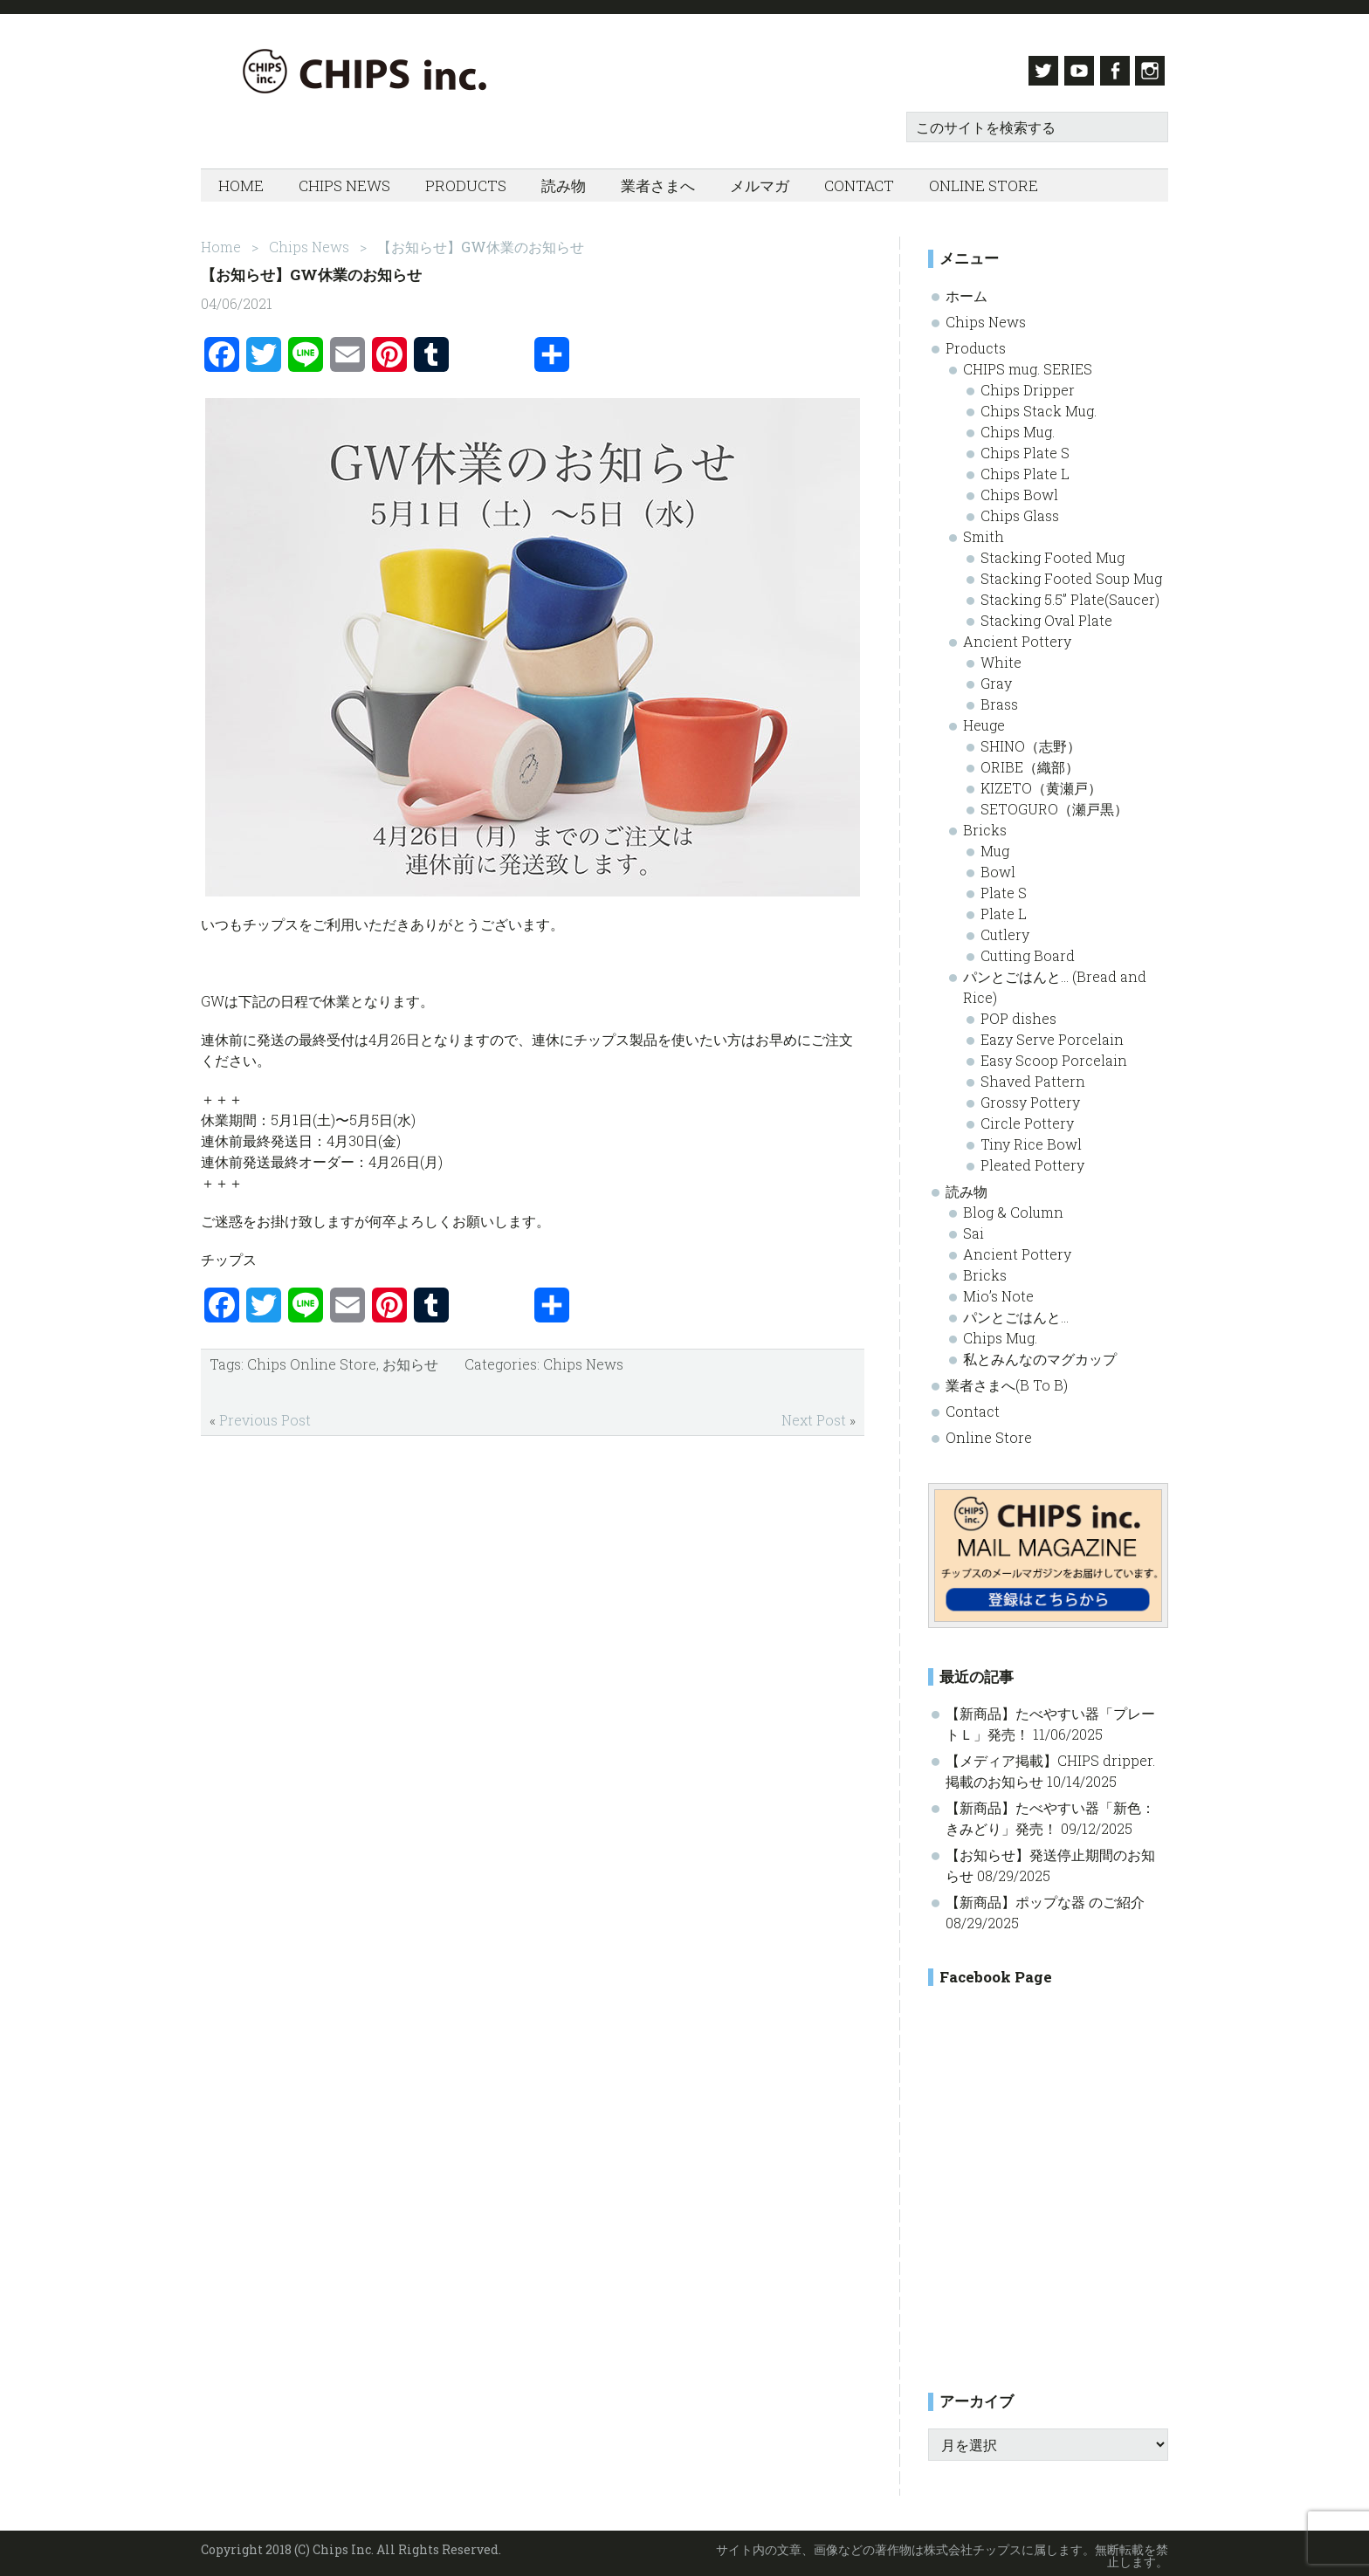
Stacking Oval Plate (1046, 615)
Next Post (813, 1414)
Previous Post (265, 1414)
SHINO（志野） (1030, 741)
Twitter (1033, 71)
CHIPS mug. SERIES (1027, 363)
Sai (973, 1228)
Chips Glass (1019, 510)
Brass (999, 699)
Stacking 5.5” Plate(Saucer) (1069, 594)
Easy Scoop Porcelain (1053, 1055)
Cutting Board (1027, 950)
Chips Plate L (1025, 468)
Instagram (1153, 71)
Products (976, 342)
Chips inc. (375, 71)
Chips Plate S (1025, 447)
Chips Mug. (1017, 426)
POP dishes (1018, 1013)
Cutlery (1004, 929)
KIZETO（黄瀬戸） (1041, 782)
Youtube (1073, 71)
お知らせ (410, 1359)
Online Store (989, 1432)
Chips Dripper (1027, 384)
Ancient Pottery (1017, 636)
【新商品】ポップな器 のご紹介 (1045, 1897)
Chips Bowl (1019, 489)
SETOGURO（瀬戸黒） (1054, 803)
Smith (983, 531)
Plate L (1003, 908)
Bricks (985, 824)
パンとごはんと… (1016, 1311)
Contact (973, 1406)
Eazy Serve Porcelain (1052, 1034)
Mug (994, 845)
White (1001, 657)
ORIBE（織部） (1029, 761)
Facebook (1113, 71)
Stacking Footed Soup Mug (1071, 573)
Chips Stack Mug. (1038, 405)
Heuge (984, 720)
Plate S (1003, 887)
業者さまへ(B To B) (1007, 1379)
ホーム (966, 290)
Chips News (583, 1359)
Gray (996, 678)
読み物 (966, 1186)
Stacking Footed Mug (1052, 552)
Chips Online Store (311, 1359)
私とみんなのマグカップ (1040, 1353)
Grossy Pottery (1030, 1097)
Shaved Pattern (1032, 1076)
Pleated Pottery (1032, 1160)
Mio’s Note (998, 1290)
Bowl (997, 866)
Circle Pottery (1027, 1118)
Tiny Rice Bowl (1031, 1139)
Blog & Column (1013, 1207)
